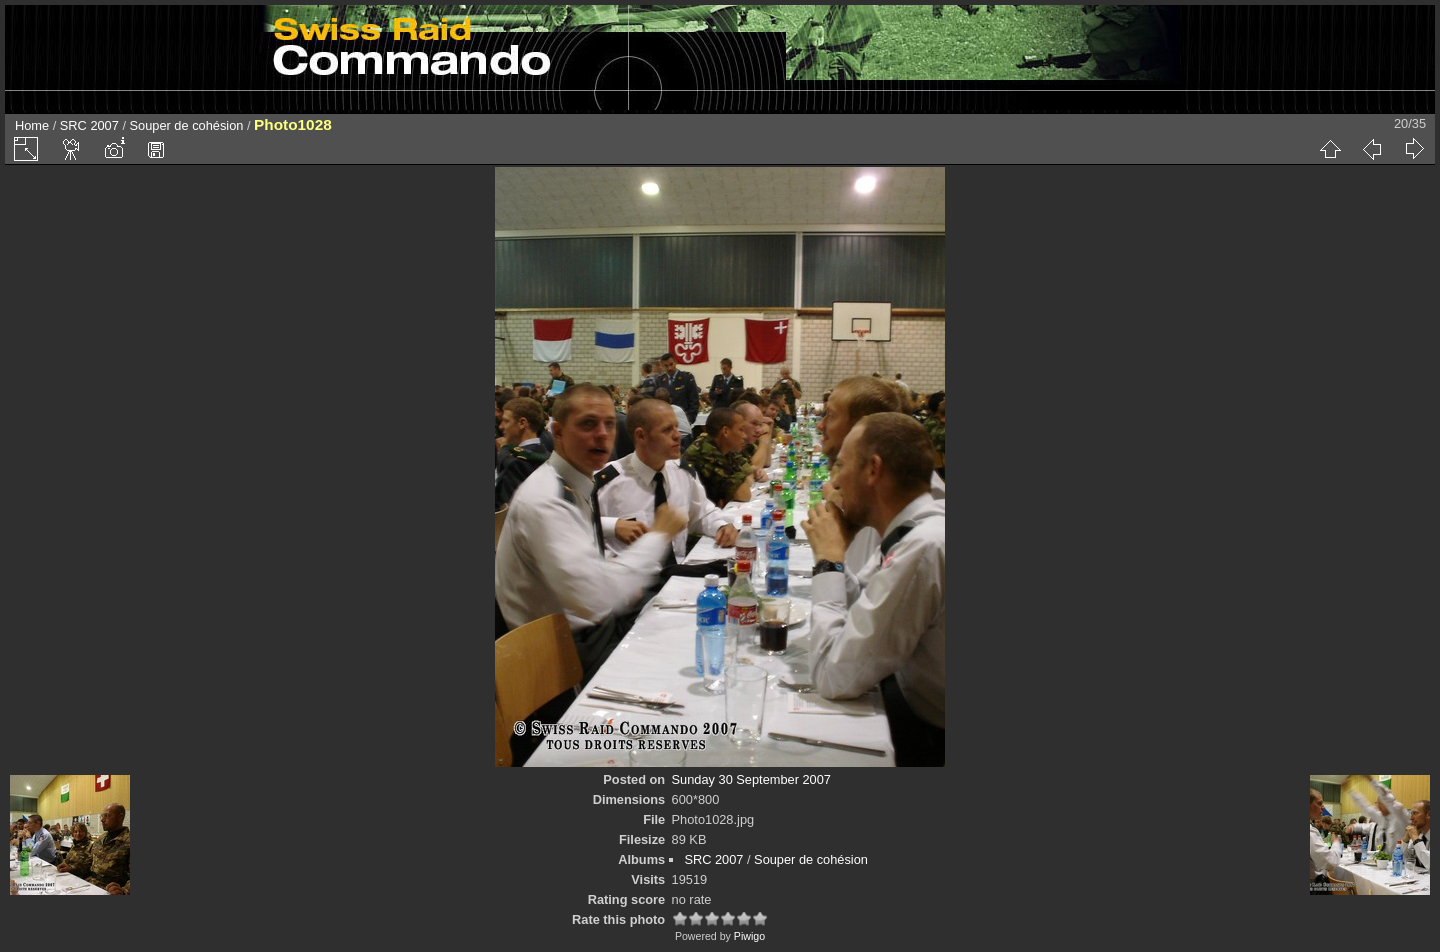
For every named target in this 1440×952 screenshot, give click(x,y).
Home (32, 125)
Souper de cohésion (187, 125)
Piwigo (749, 936)
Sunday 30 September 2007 (751, 779)
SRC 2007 (89, 125)
